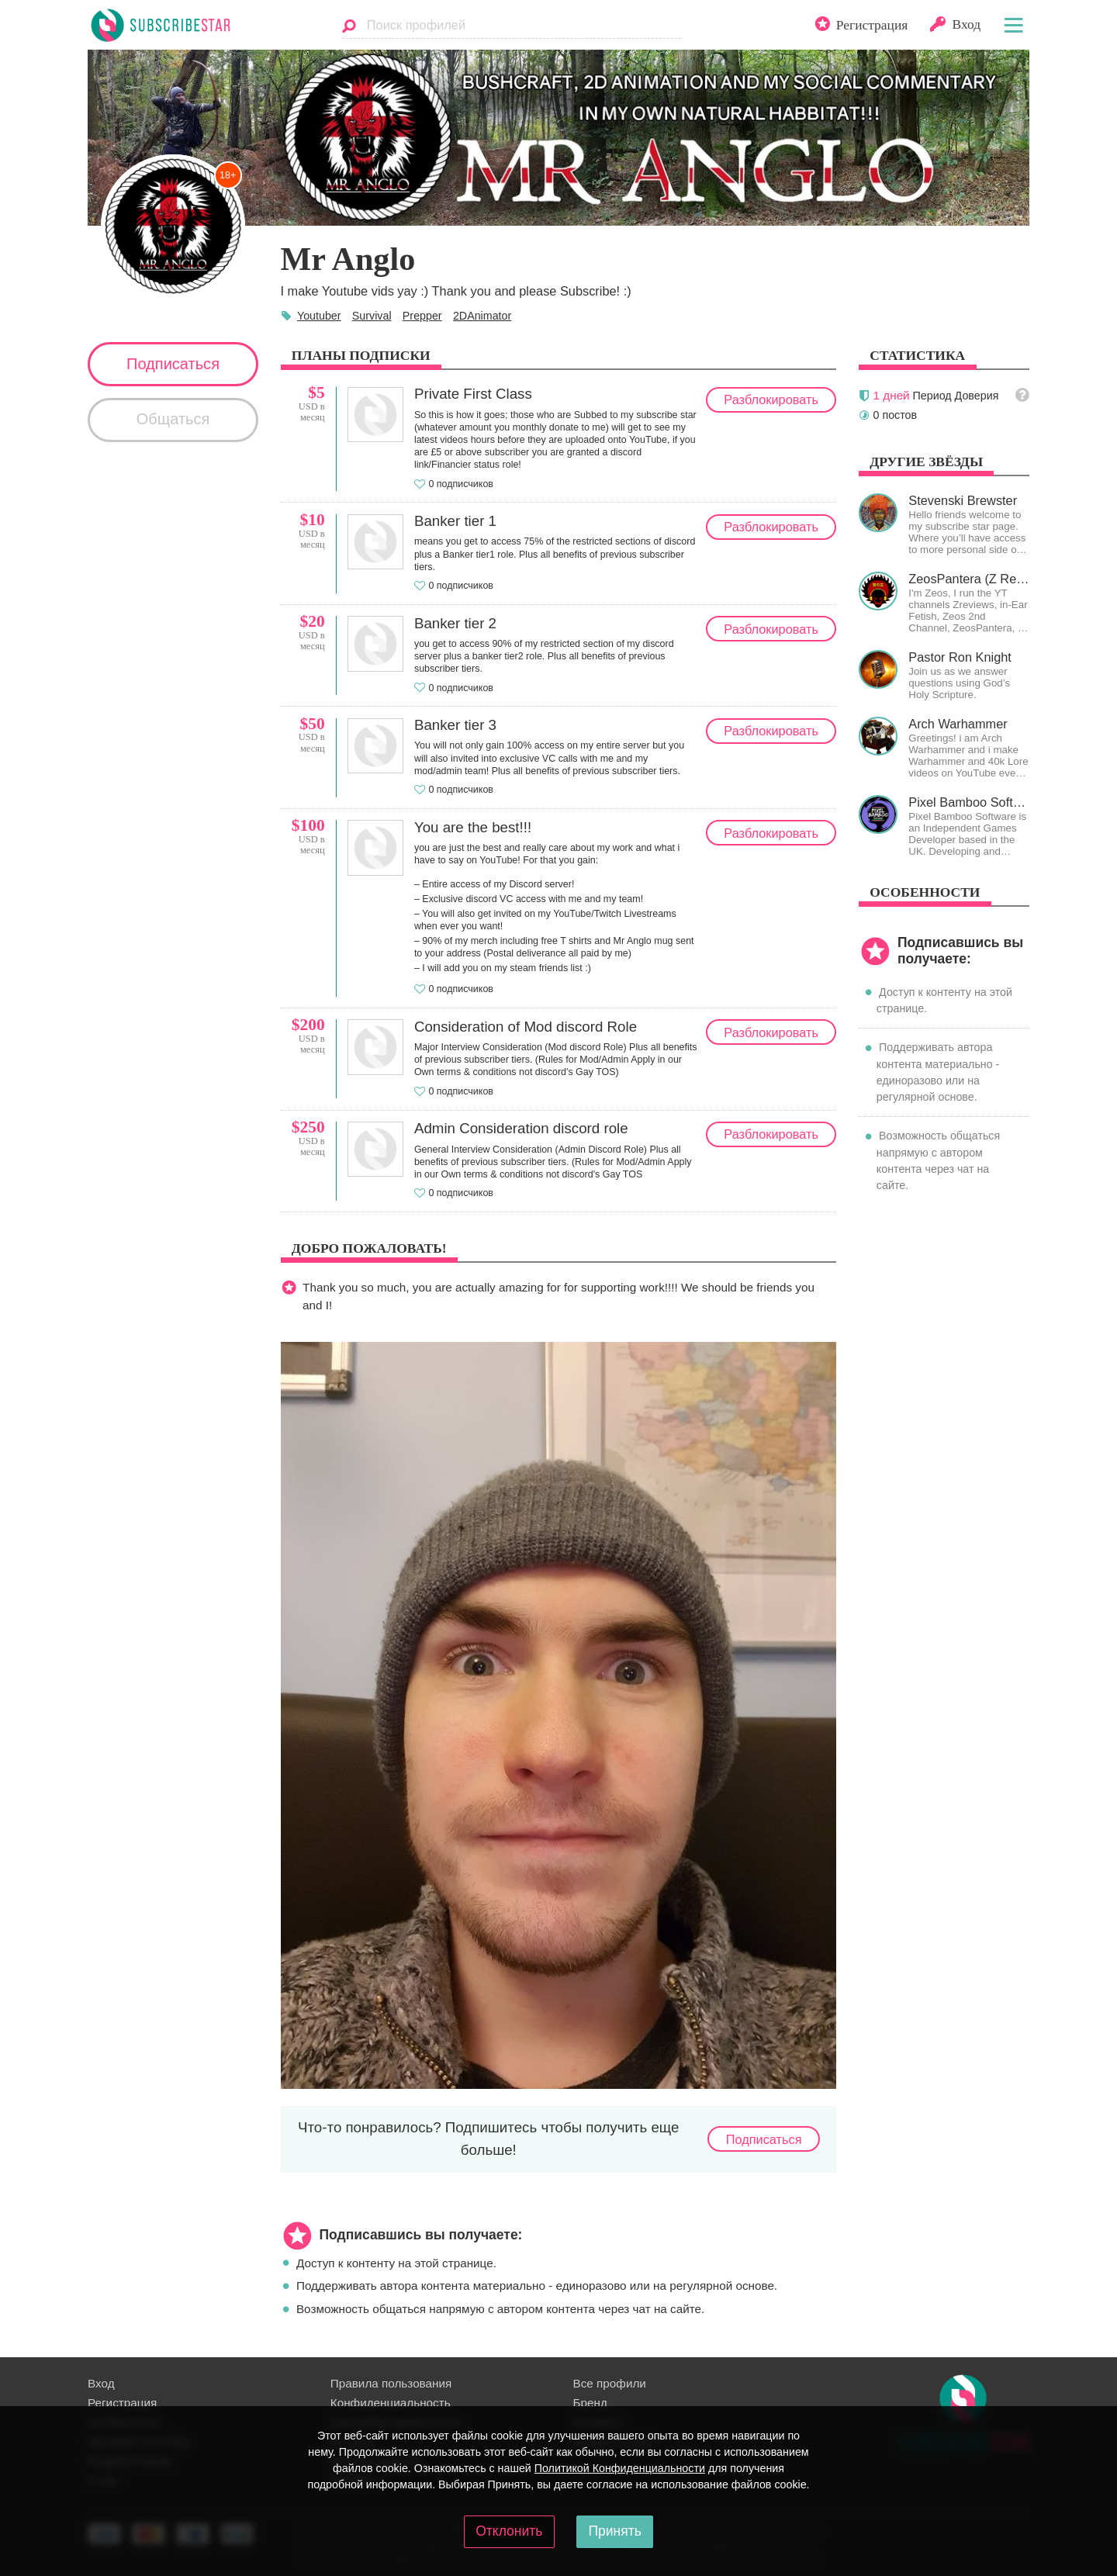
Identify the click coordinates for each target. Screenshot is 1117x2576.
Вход (101, 2383)
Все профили (609, 2383)
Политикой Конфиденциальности (619, 2468)
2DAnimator (482, 315)
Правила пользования (390, 2383)
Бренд (590, 2402)
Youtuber (319, 315)
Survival (372, 315)
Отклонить (509, 2531)
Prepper (422, 315)
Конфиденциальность (390, 2402)
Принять (614, 2531)
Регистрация (122, 2402)
